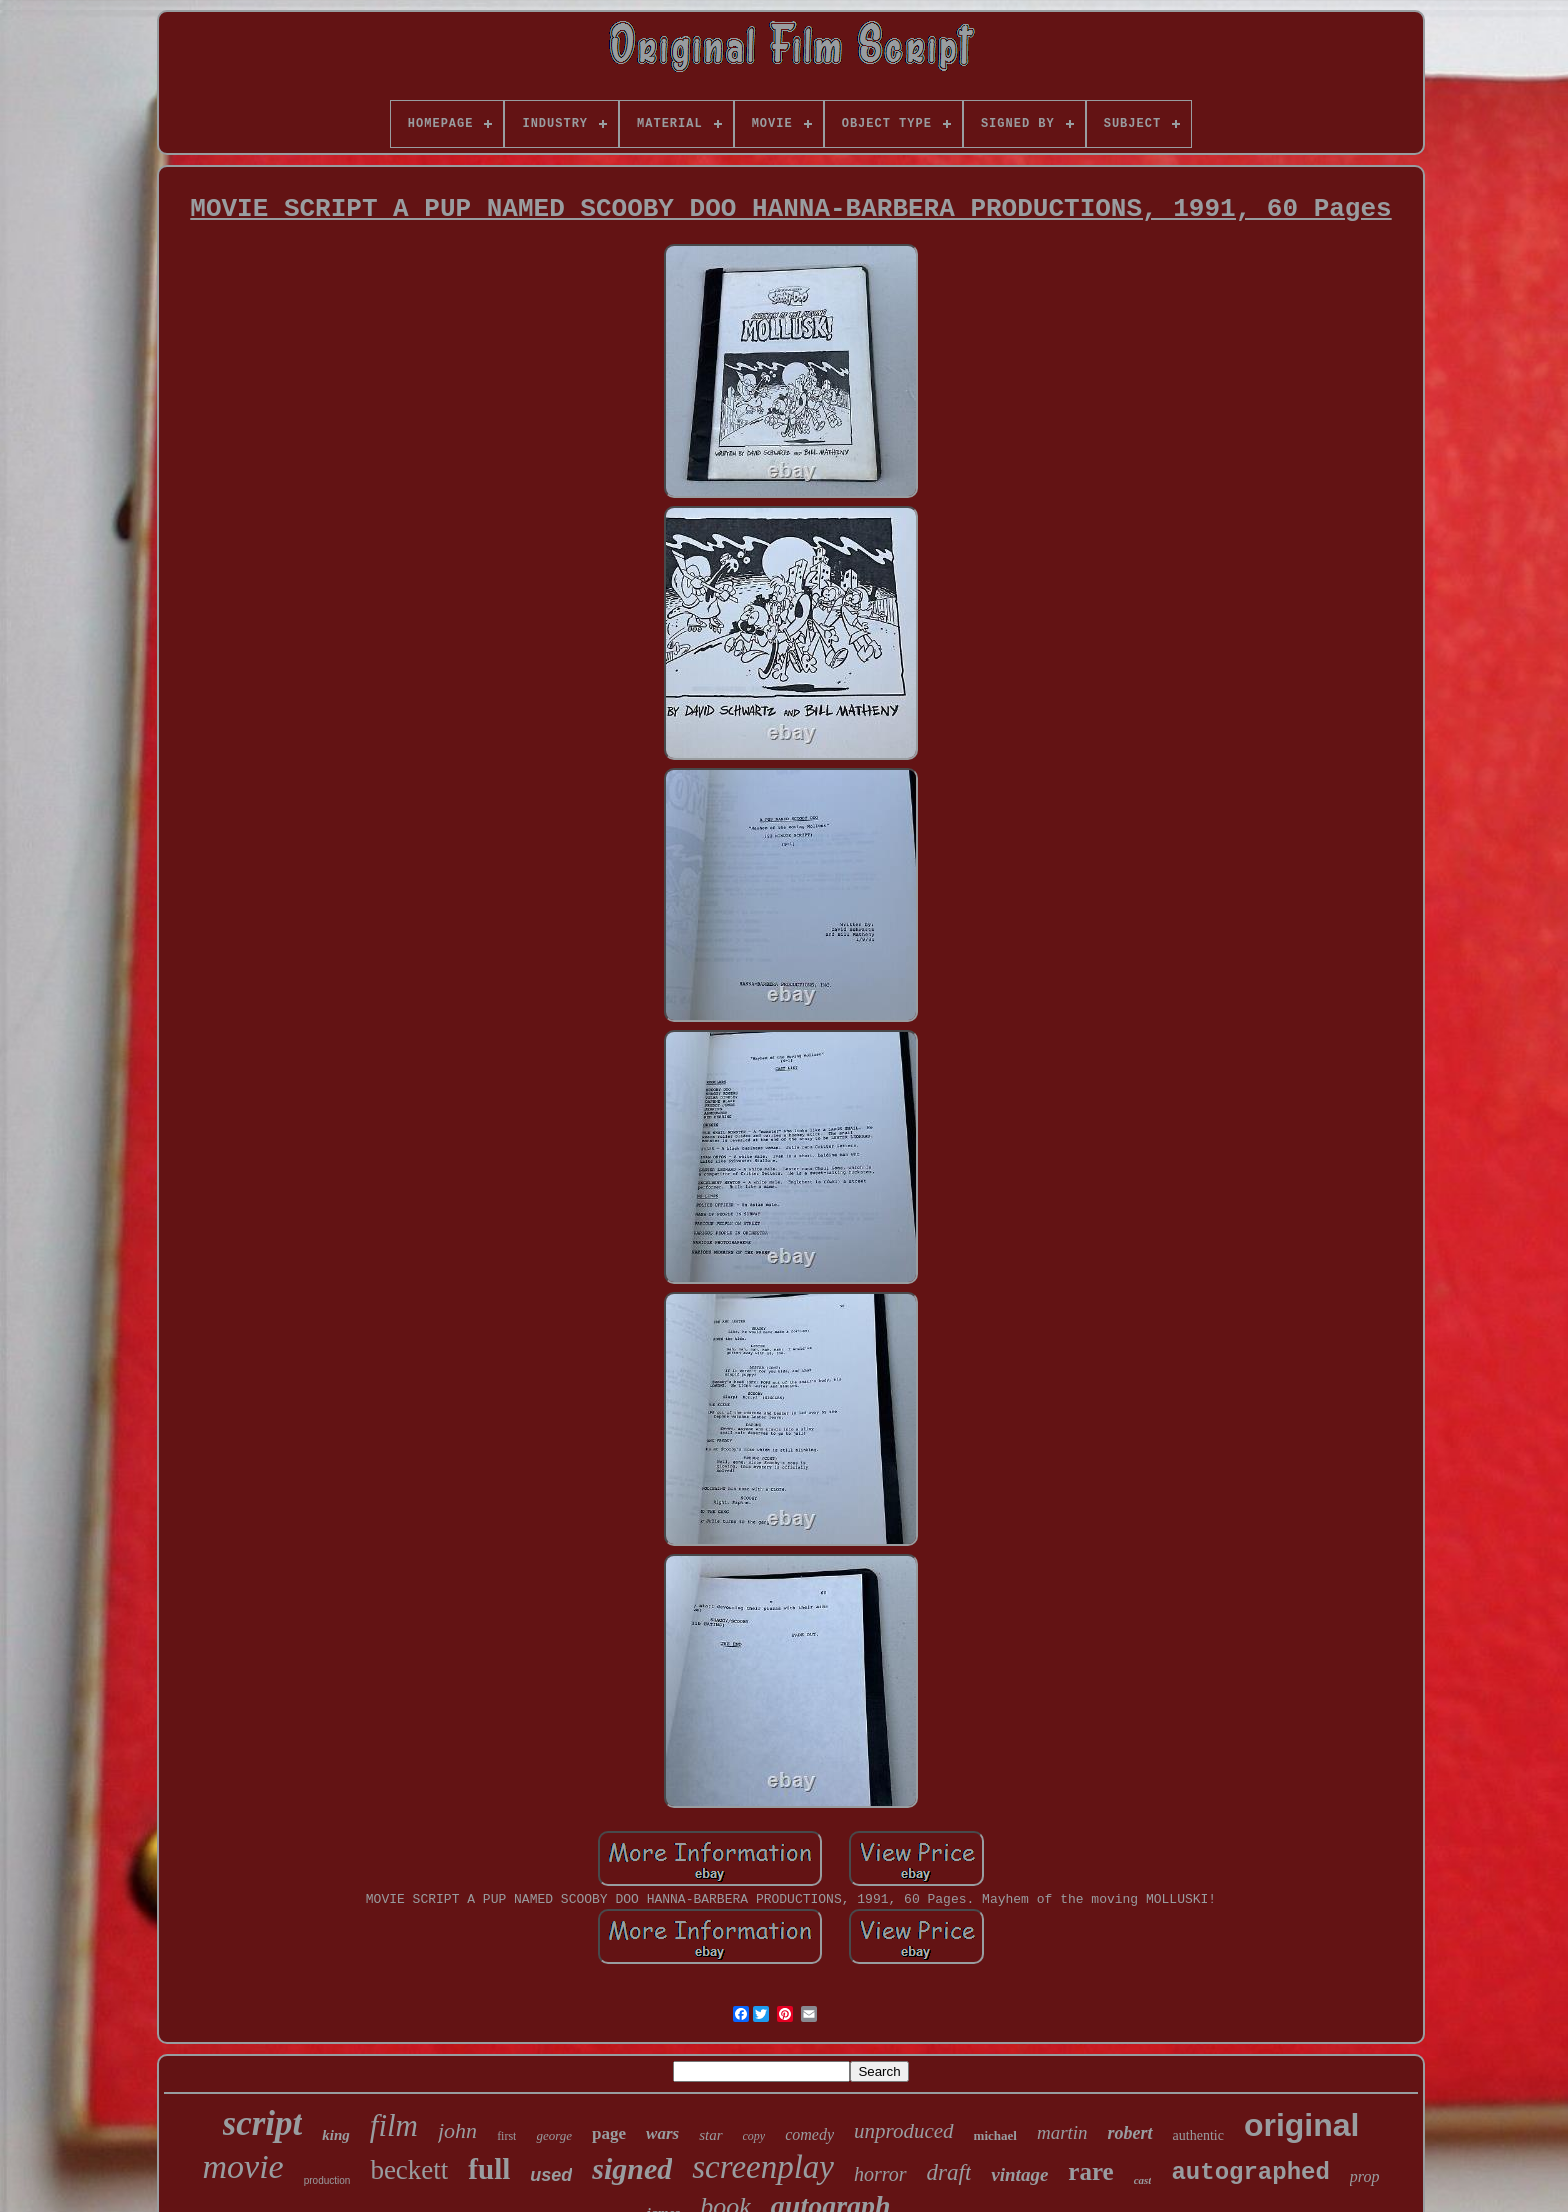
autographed (1250, 2172)
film (394, 2125)
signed (632, 2168)
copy (754, 2136)
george (554, 2135)
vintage (1019, 2174)
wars (662, 2133)
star (710, 2135)
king (336, 2135)
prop (1365, 2176)
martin (1062, 2132)
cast (1143, 2180)
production (327, 2180)
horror (880, 2174)
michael (995, 2135)
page (609, 2133)
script (263, 2123)
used (551, 2175)
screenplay (763, 2167)
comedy (809, 2134)
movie (242, 2166)
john (457, 2130)
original (1302, 2125)
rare (1090, 2171)
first (506, 2136)
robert (1130, 2133)
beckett (409, 2170)
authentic (1198, 2135)
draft (949, 2172)
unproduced (904, 2131)
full (489, 2169)
